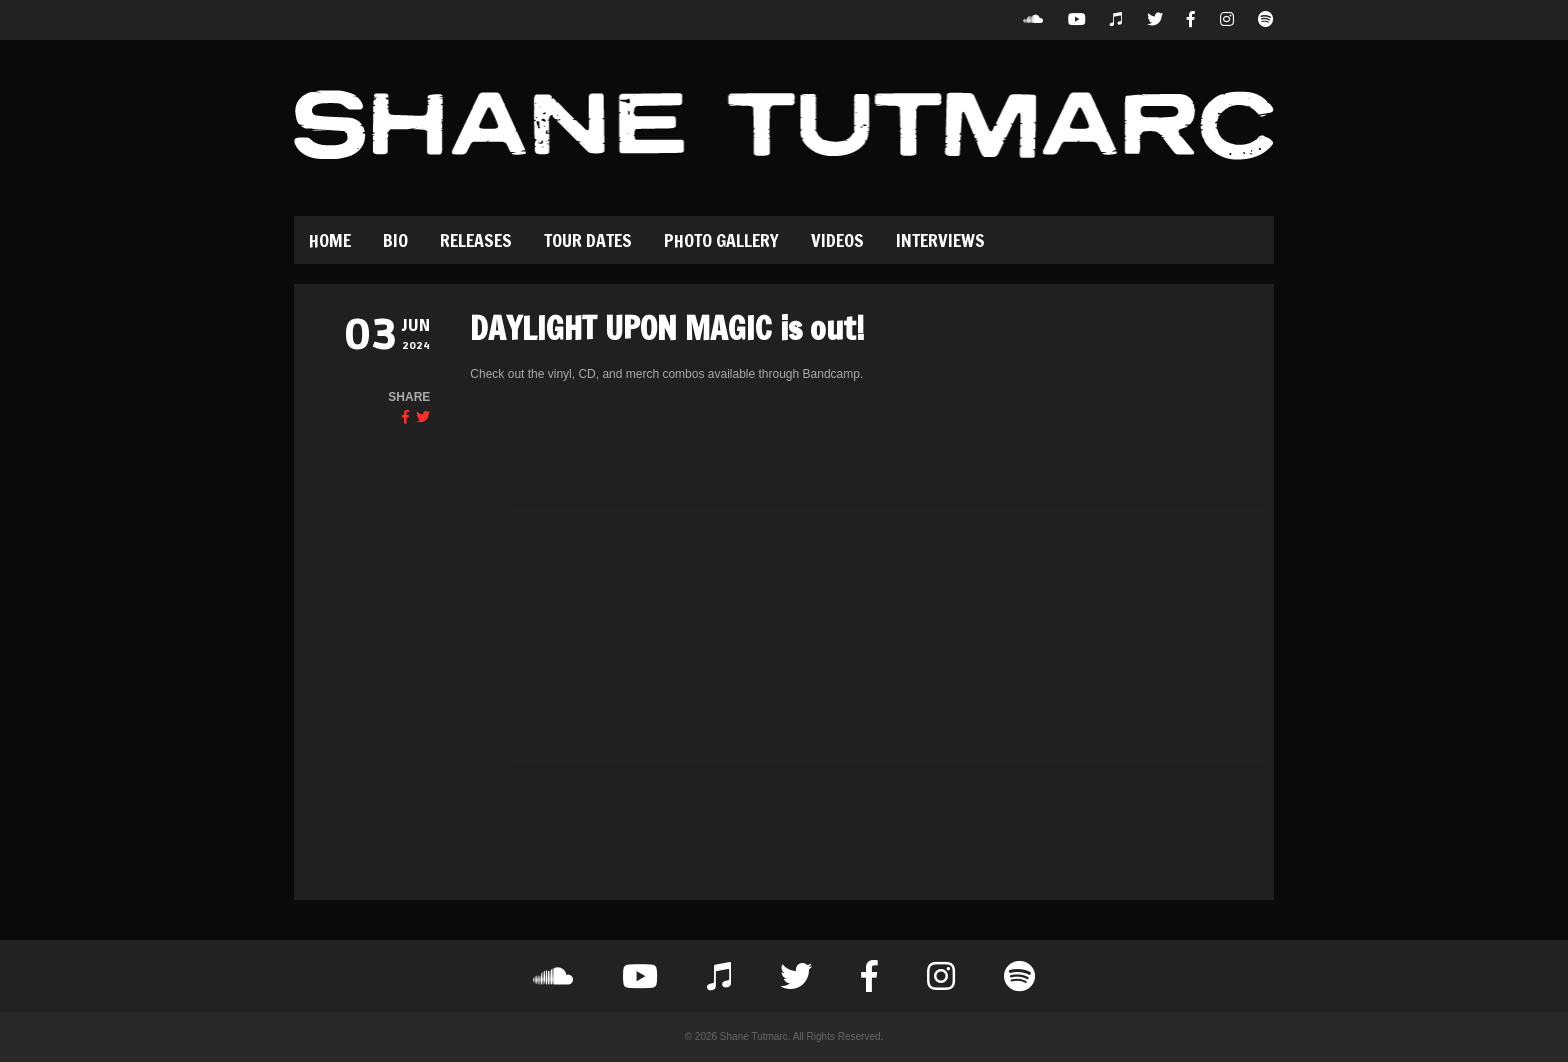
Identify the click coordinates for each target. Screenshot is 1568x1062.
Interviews (940, 240)
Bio (395, 240)
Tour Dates (588, 240)
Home (330, 240)
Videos (837, 240)
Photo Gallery (721, 240)
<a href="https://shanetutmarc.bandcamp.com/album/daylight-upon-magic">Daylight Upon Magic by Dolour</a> (645, 619)
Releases (476, 240)
